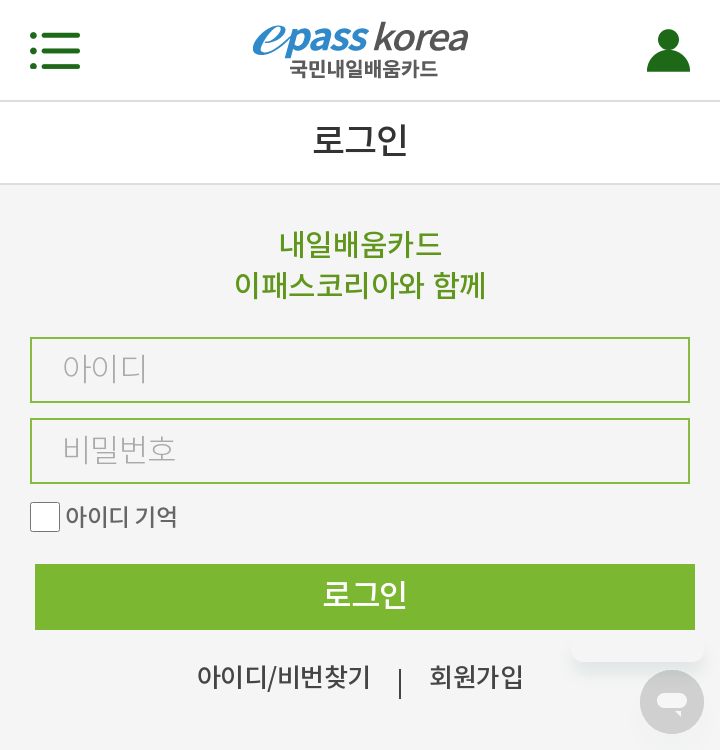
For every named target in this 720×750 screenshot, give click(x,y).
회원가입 (476, 677)
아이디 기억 (121, 517)
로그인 (364, 595)
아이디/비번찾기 (284, 677)
